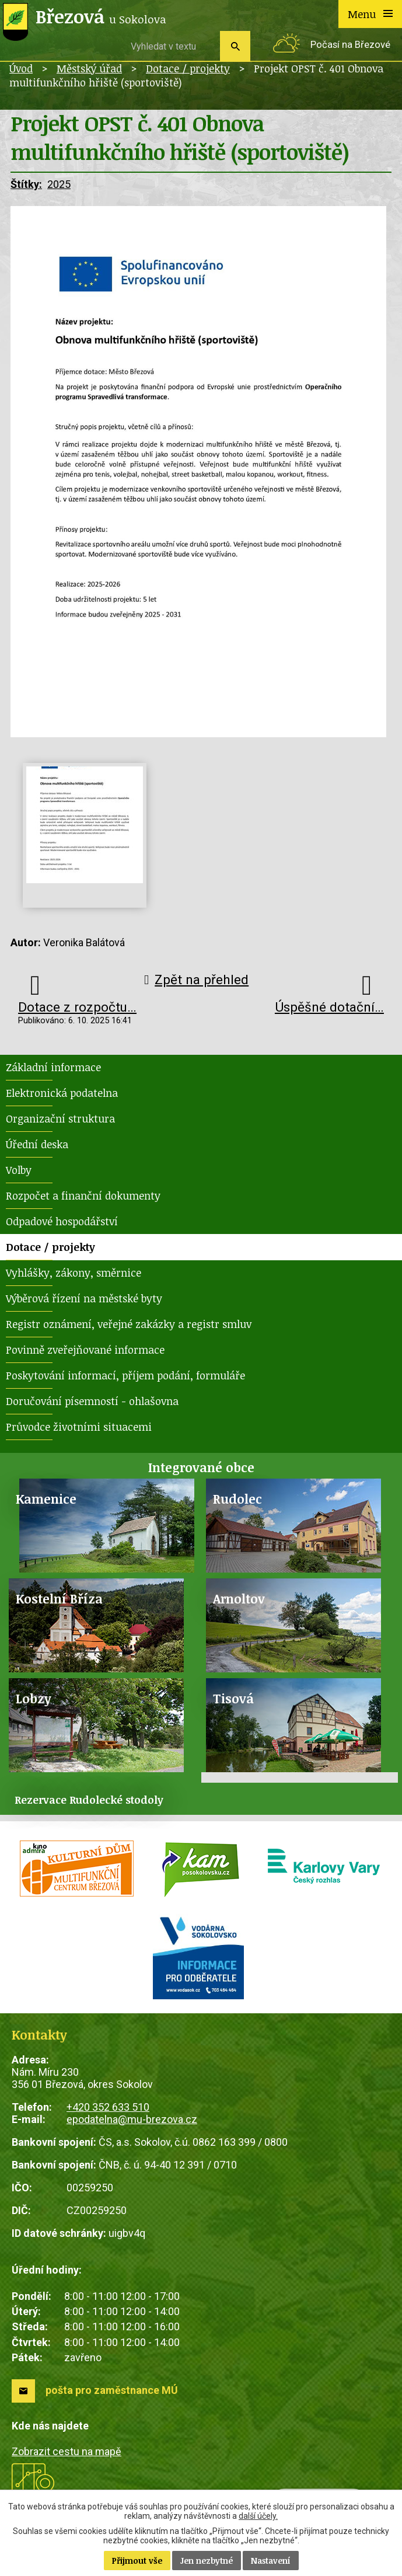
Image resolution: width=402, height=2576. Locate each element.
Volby (19, 1170)
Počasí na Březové (350, 44)
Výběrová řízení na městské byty (84, 1298)
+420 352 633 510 (108, 2107)
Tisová (233, 1698)
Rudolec (237, 1498)
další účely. (258, 2516)
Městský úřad (89, 68)
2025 (59, 184)
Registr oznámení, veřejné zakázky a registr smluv (128, 1324)
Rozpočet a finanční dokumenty (83, 1195)
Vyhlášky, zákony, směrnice (73, 1273)
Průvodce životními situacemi (79, 1427)
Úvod (21, 68)
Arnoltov (239, 1598)
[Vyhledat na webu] (171, 46)
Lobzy (33, 1698)
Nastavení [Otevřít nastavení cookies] (271, 2560)
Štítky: (26, 184)
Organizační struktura (60, 1118)
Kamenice (46, 1498)
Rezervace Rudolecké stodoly (89, 1800)
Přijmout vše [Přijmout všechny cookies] (137, 2560)
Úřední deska (37, 1144)
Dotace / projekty (188, 68)
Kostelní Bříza (59, 1598)
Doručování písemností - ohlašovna (92, 1401)
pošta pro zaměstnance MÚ (112, 2390)
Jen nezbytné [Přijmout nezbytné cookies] (206, 2560)
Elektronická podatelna (62, 1093)
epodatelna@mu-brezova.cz (132, 2119)
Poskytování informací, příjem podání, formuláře (125, 1375)
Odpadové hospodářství (62, 1221)
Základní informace (53, 1067)
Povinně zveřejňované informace (85, 1350)
